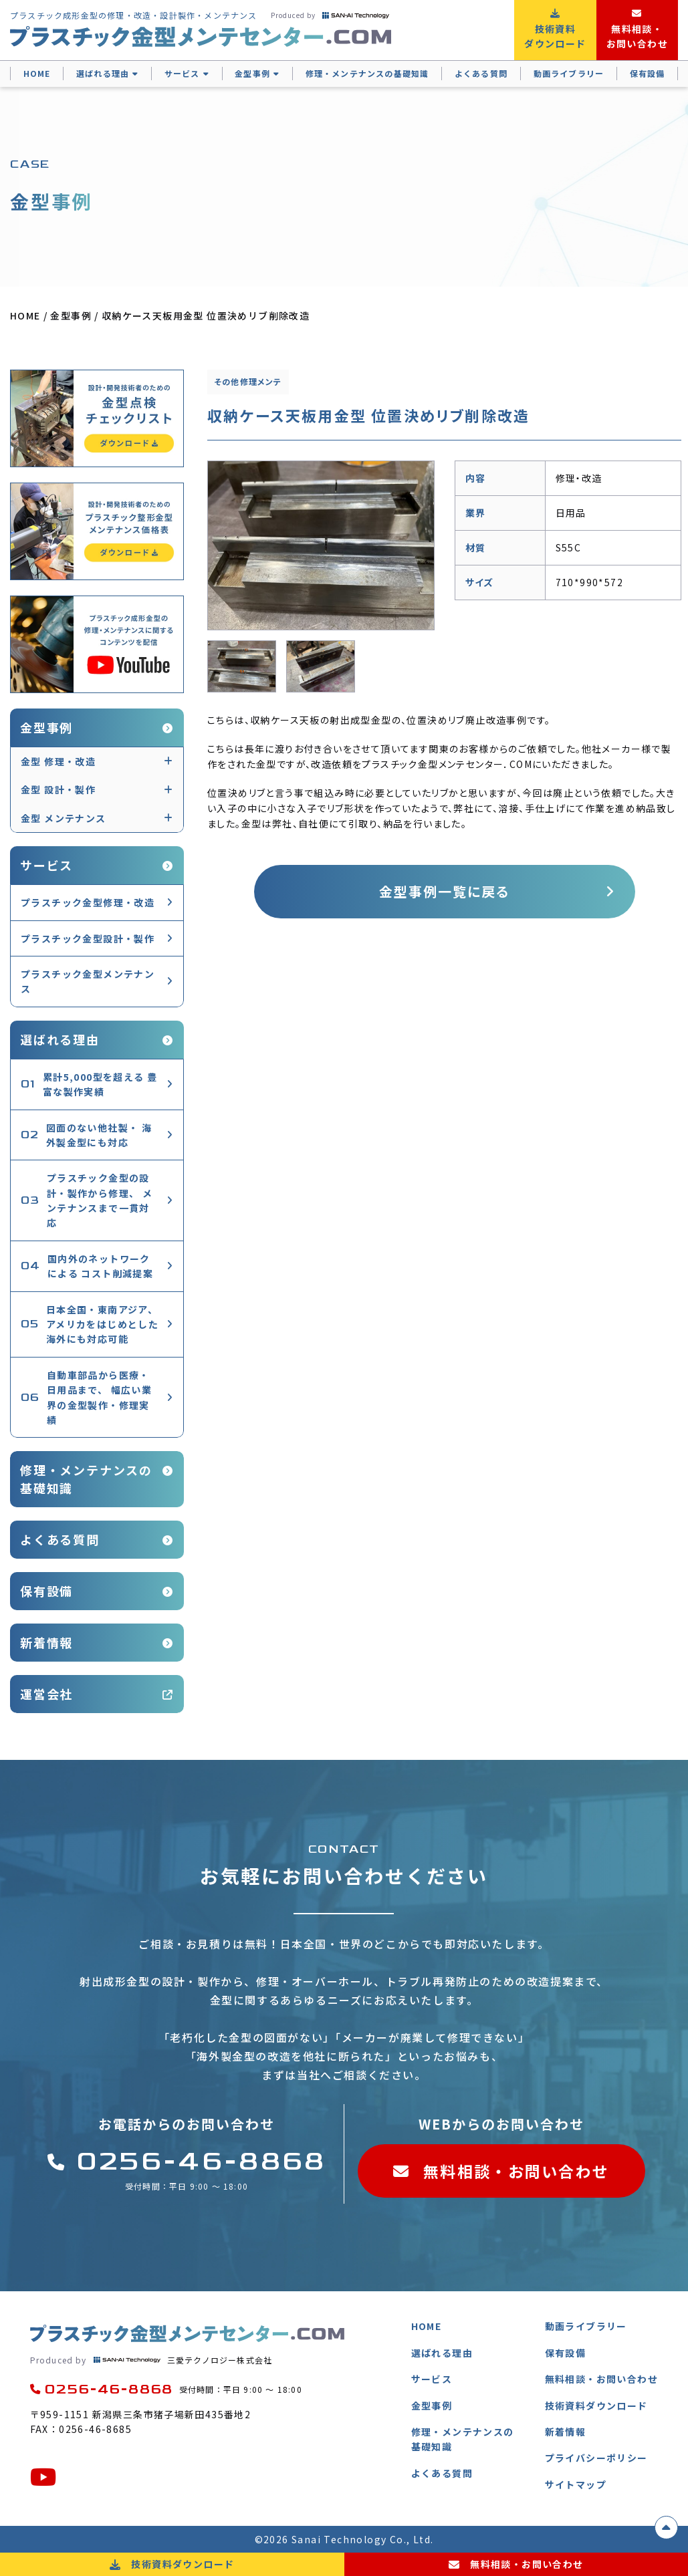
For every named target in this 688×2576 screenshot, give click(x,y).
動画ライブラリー (569, 73)
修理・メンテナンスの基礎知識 (367, 73)
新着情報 (46, 1642)
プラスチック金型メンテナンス (87, 981)
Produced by (330, 15)
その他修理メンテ (248, 381)
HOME (37, 73)
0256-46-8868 (186, 2162)
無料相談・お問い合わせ (501, 2171)
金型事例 (252, 73)
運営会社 (46, 1693)
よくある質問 (481, 73)
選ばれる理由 (102, 73)
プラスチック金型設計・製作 (87, 938)
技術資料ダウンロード (596, 2405)
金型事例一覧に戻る (444, 891)
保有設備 (647, 73)
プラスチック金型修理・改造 (87, 902)
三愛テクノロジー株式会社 (151, 2359)
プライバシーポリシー (596, 2457)
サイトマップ (575, 2484)
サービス (182, 73)
